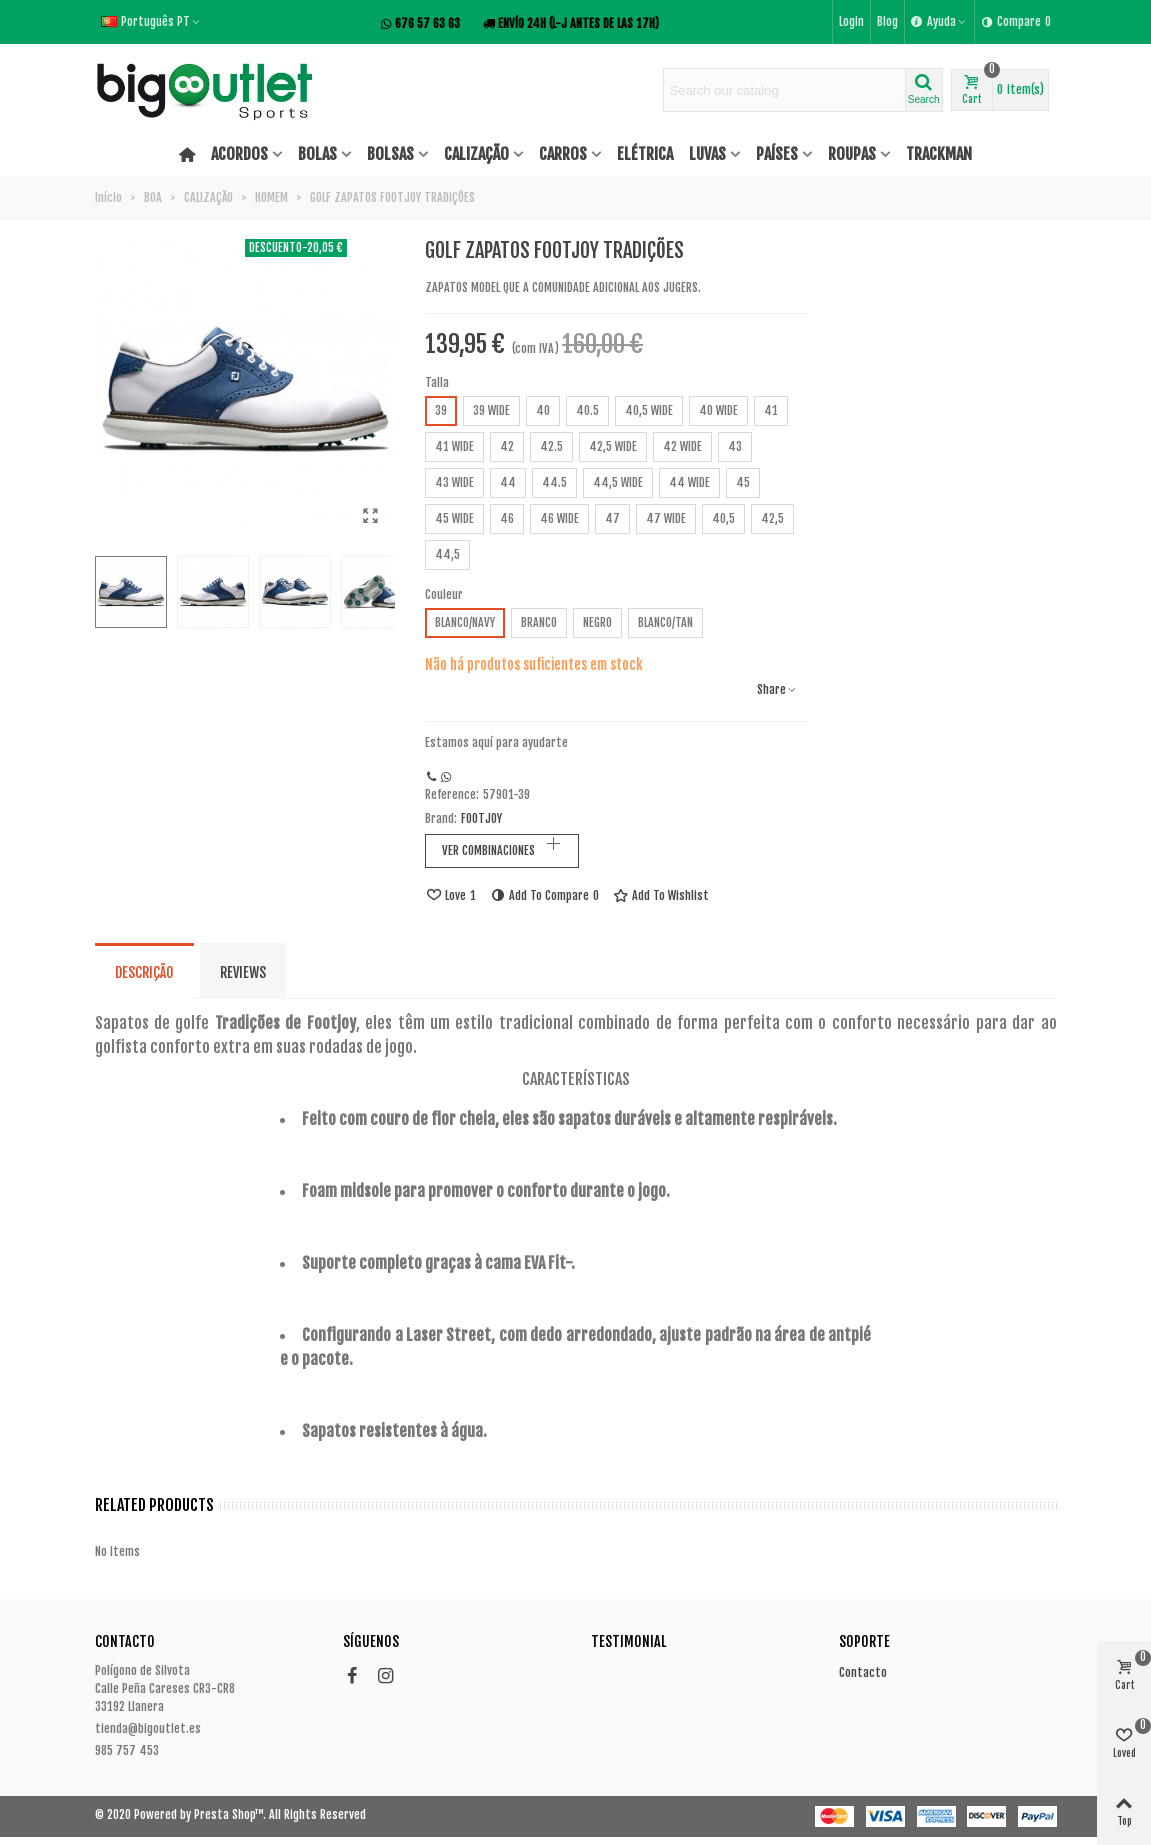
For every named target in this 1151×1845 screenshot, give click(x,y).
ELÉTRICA (645, 154)
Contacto (863, 1672)
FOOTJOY (481, 818)
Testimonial (628, 1641)
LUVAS (707, 154)
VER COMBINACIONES (488, 850)
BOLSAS (390, 154)
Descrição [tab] (144, 972)
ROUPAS (852, 154)
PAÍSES (777, 154)
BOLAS (317, 154)
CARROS (563, 154)
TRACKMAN (939, 154)
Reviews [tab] (243, 972)
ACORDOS (239, 154)
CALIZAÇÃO (476, 154)
